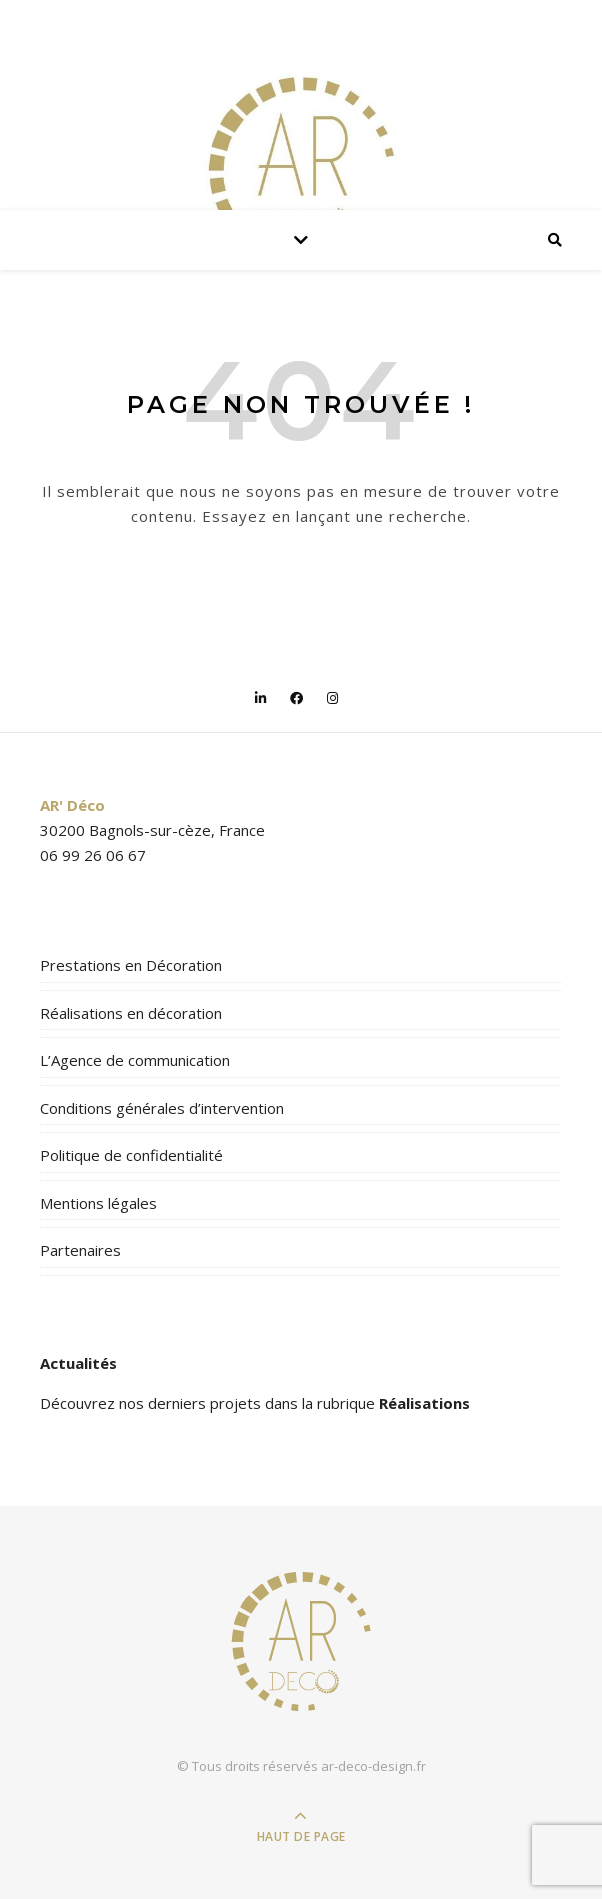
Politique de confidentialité (131, 1155)
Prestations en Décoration (131, 965)
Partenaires (80, 1250)
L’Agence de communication (135, 1060)
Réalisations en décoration (131, 1013)
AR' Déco (72, 805)
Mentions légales (98, 1203)
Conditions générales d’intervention (162, 1108)
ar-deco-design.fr (373, 1766)
